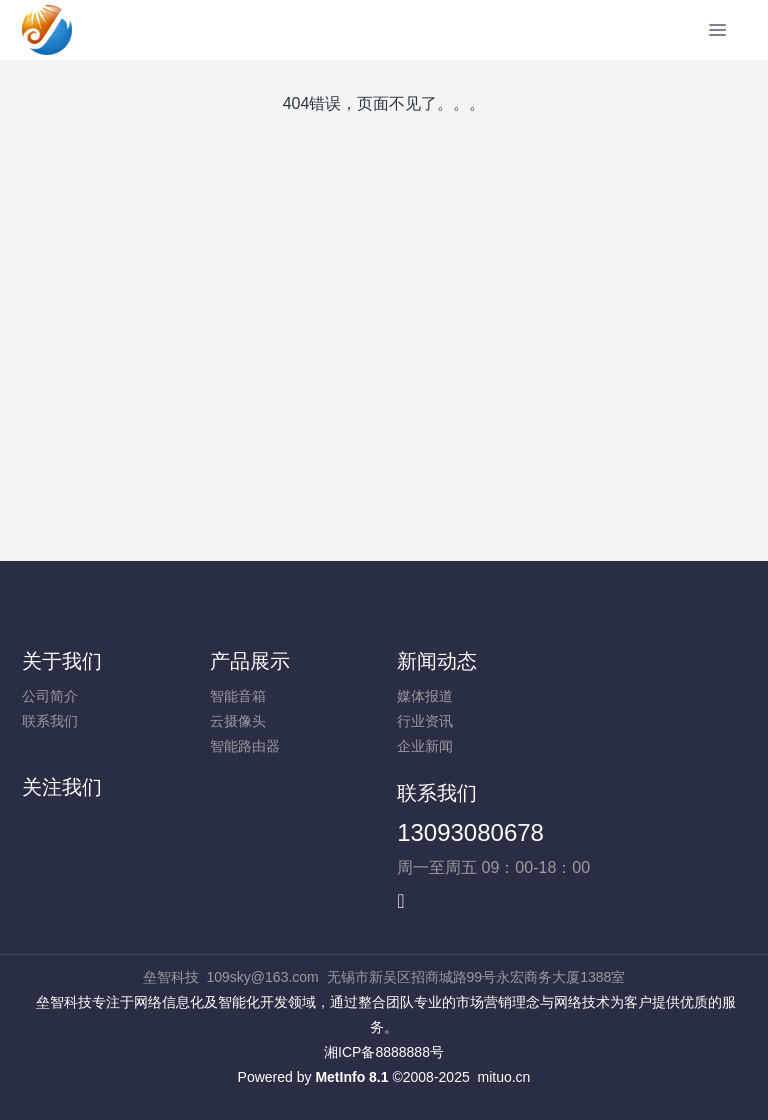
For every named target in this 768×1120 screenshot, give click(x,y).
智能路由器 (245, 746)
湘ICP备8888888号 (384, 1052)
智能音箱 (238, 696)
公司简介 (50, 696)
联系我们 (50, 721)
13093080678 (470, 832)
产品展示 (250, 661)
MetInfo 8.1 (351, 1077)
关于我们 (62, 661)
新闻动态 (437, 661)
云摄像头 (238, 721)
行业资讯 (425, 721)
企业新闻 (425, 746)
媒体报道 (425, 696)
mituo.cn (503, 1077)
